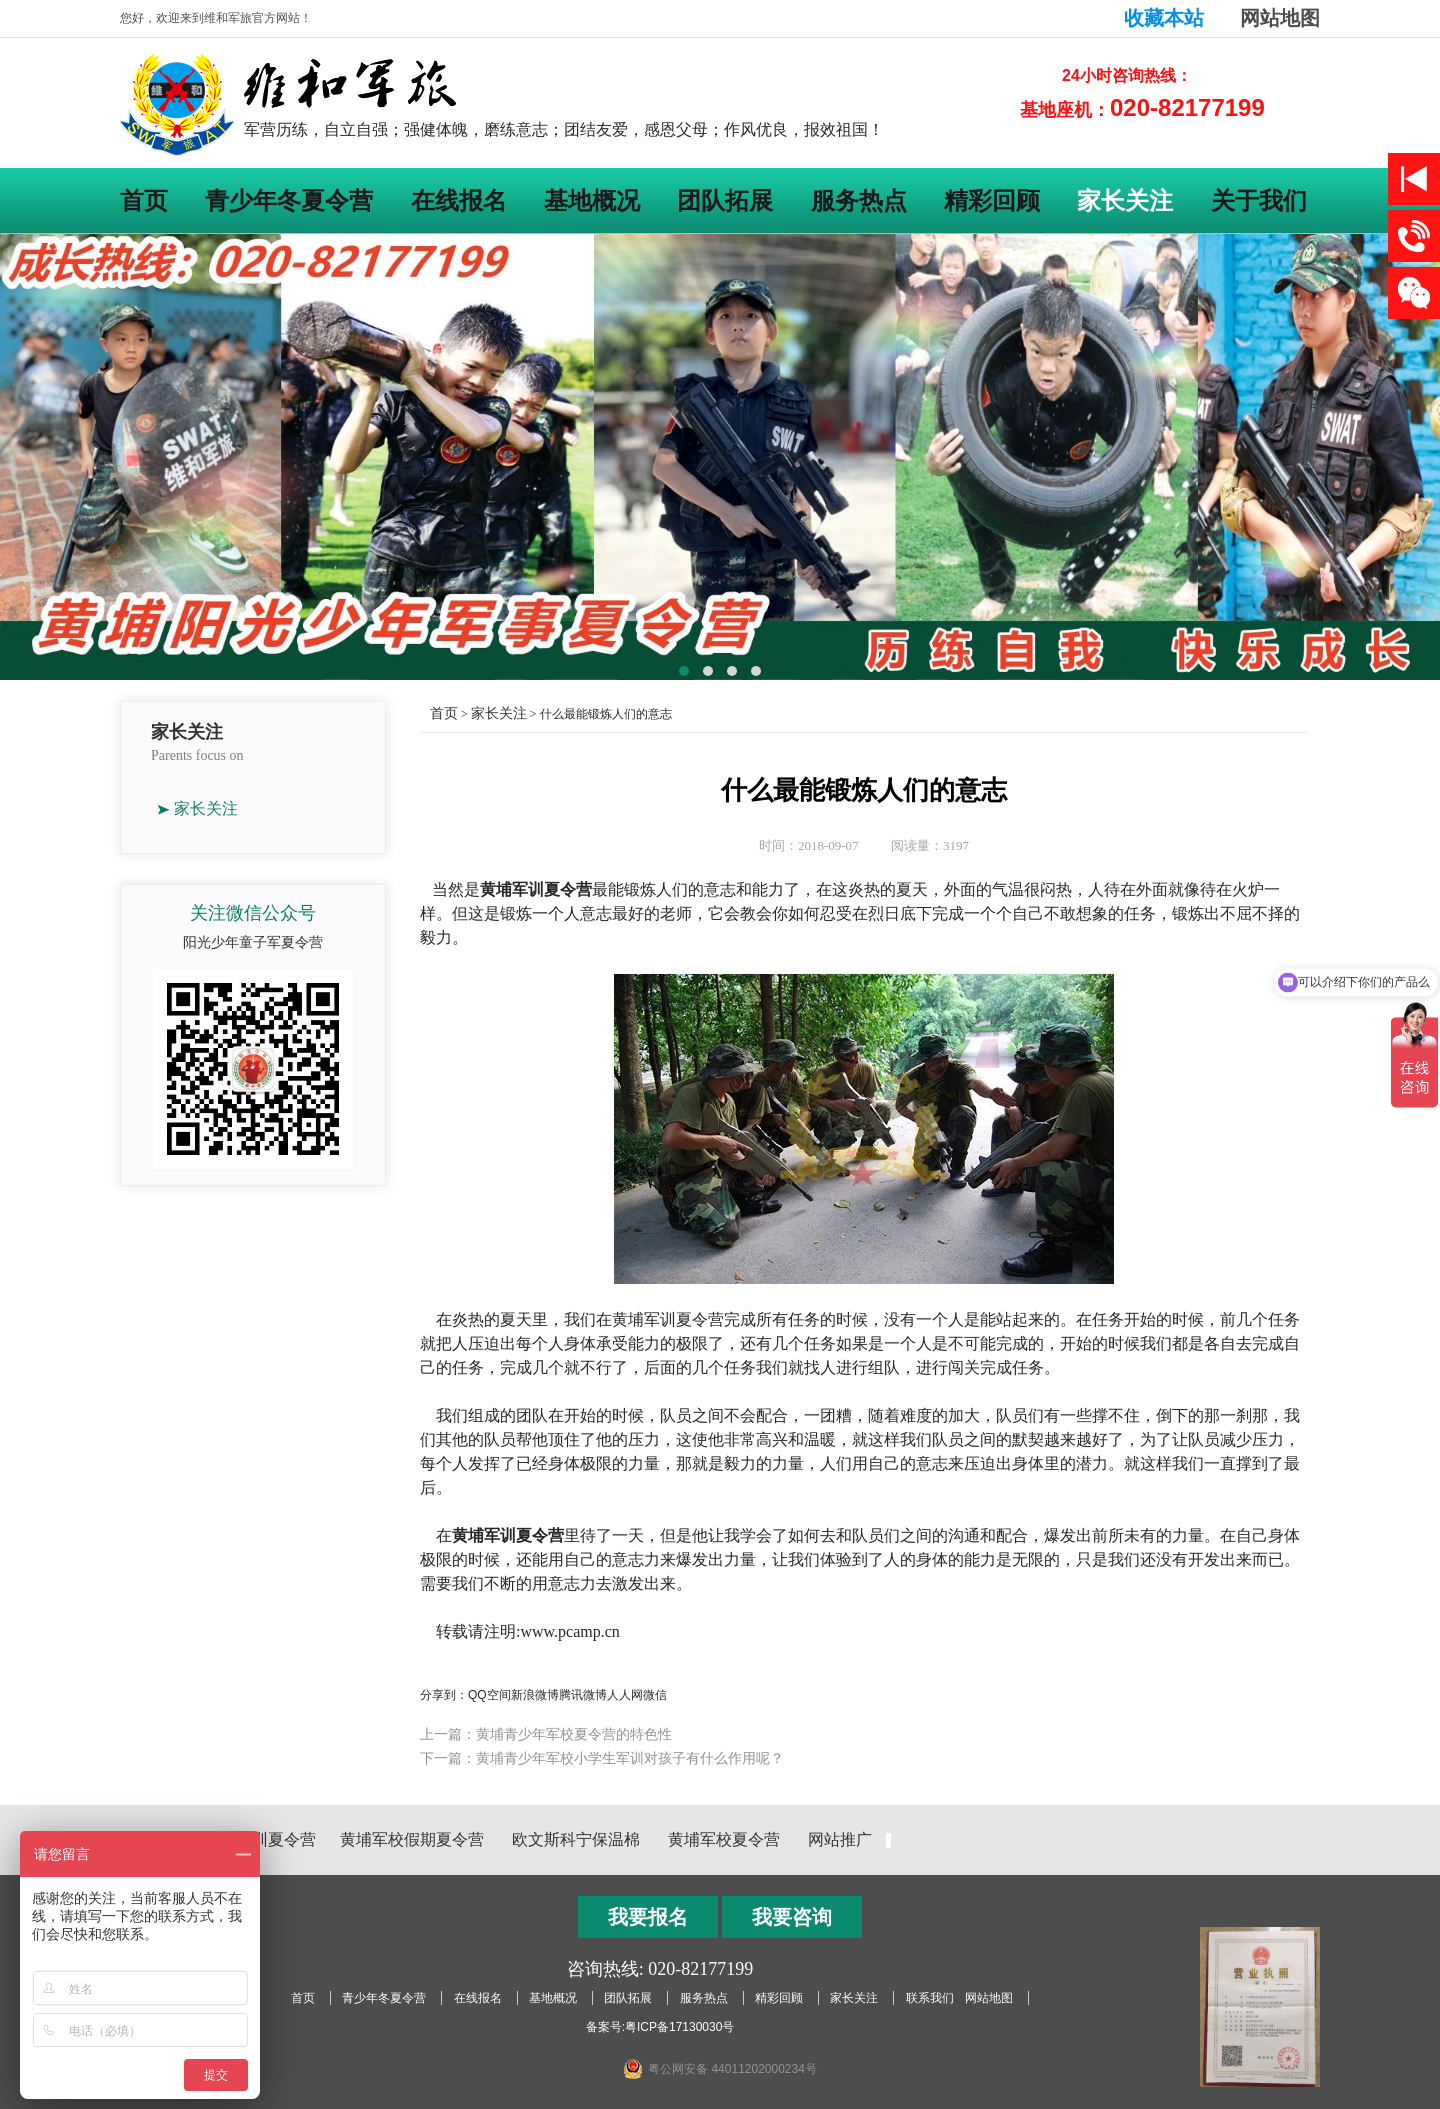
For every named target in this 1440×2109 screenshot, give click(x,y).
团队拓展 (725, 200)
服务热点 (859, 200)
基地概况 (592, 200)
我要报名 (648, 1917)
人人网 (625, 1695)
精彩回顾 (992, 200)
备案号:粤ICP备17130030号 (660, 2027)
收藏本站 (1164, 18)
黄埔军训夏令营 (260, 1839)
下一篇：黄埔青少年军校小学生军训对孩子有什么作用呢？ (602, 1758)
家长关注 (1125, 200)
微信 (655, 1695)
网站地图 (1280, 18)
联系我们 (930, 1998)
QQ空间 (489, 1695)
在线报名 (459, 200)
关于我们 (1259, 200)
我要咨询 (792, 1917)
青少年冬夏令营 (289, 200)
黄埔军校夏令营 (724, 1839)
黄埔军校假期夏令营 (412, 1839)
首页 (144, 200)
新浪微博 (535, 1695)
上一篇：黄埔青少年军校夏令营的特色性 (546, 1734)
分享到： (444, 1695)
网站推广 (840, 1839)
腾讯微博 (583, 1695)
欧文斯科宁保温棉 (576, 1839)
